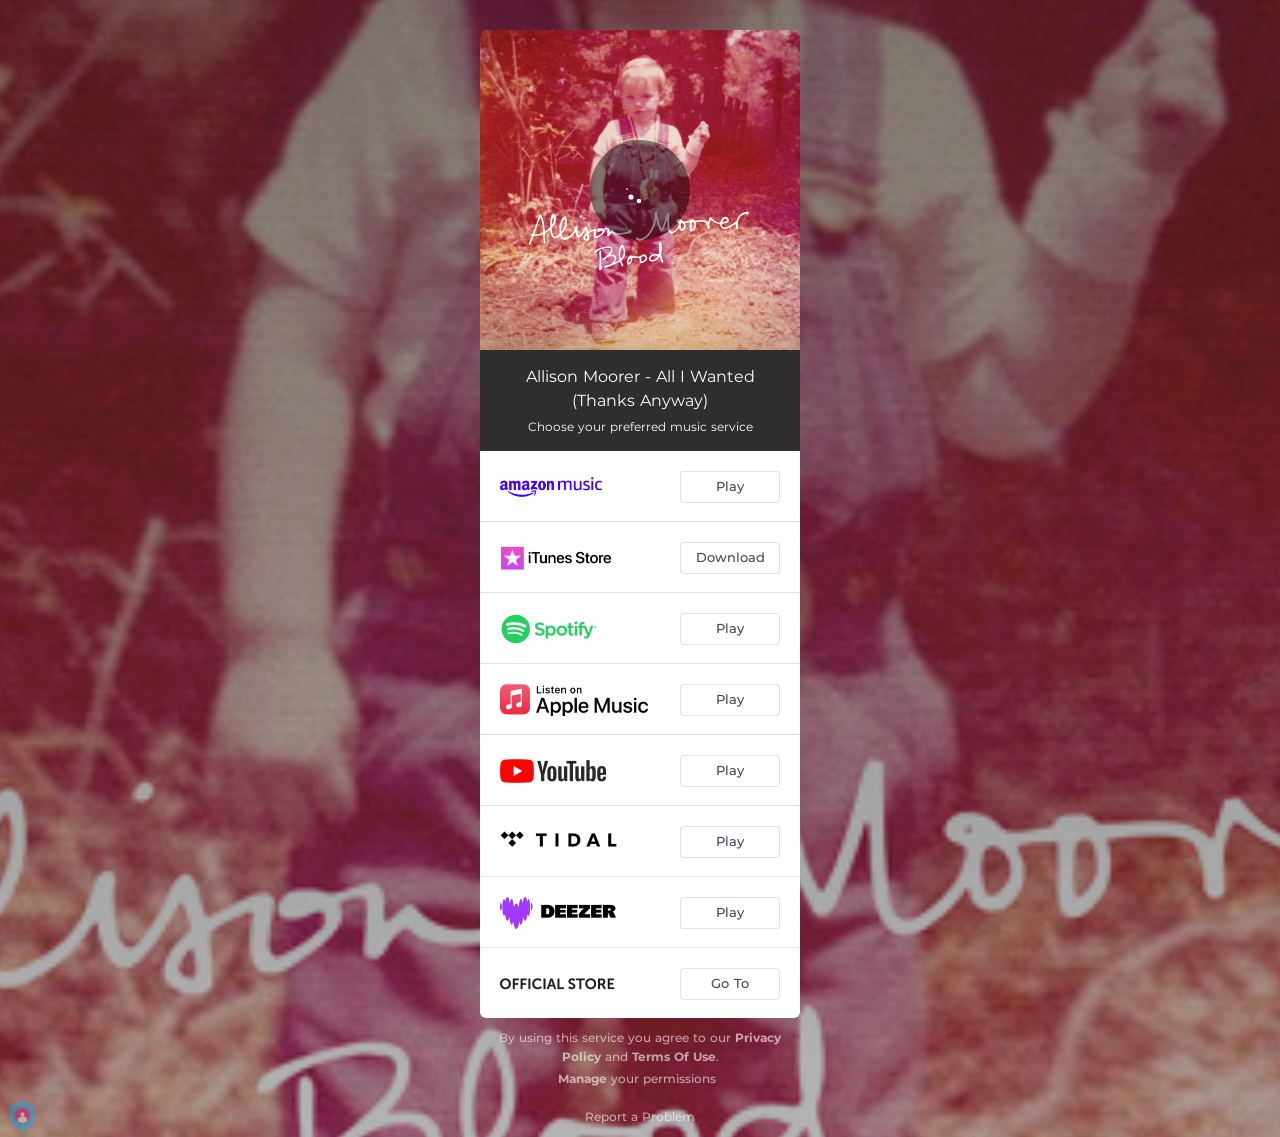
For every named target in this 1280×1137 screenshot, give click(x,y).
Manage (582, 1078)
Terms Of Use (674, 1056)
